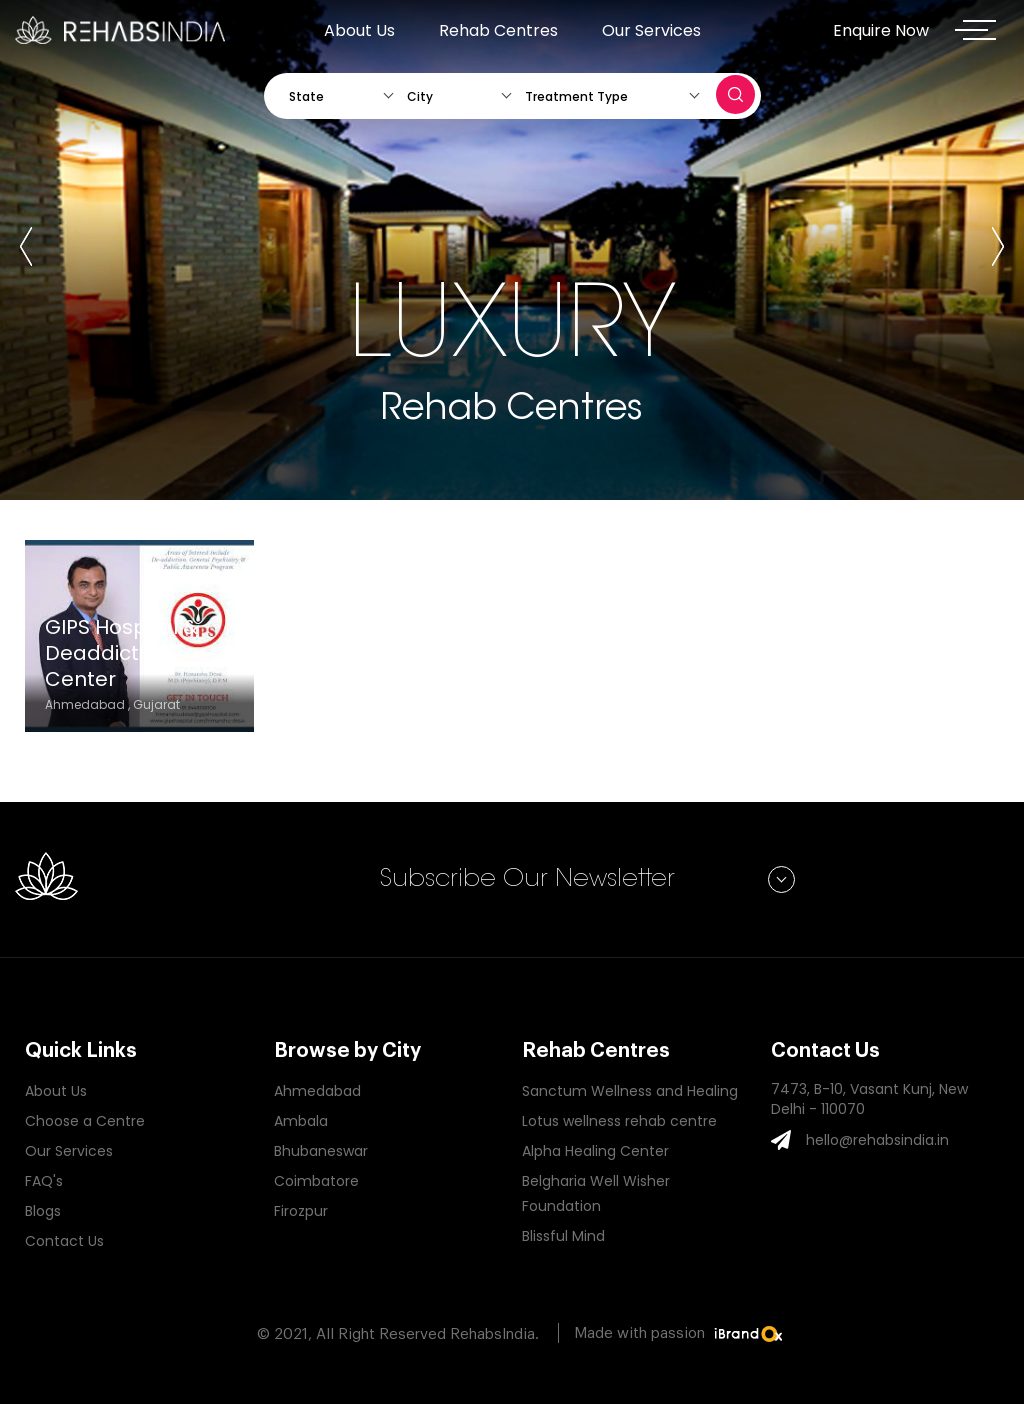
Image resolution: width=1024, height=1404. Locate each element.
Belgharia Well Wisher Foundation (596, 1193)
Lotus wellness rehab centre (619, 1121)
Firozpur (301, 1211)
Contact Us (64, 1241)
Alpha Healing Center (595, 1151)
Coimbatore (316, 1181)
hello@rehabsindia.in (877, 1140)
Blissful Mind (563, 1236)
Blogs (43, 1211)
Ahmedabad (317, 1091)
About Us (359, 30)
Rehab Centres (498, 30)
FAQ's (44, 1181)
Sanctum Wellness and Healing (630, 1091)
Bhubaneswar (321, 1151)
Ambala (301, 1121)
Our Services (651, 30)
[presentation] (26, 250)
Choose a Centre (85, 1121)
